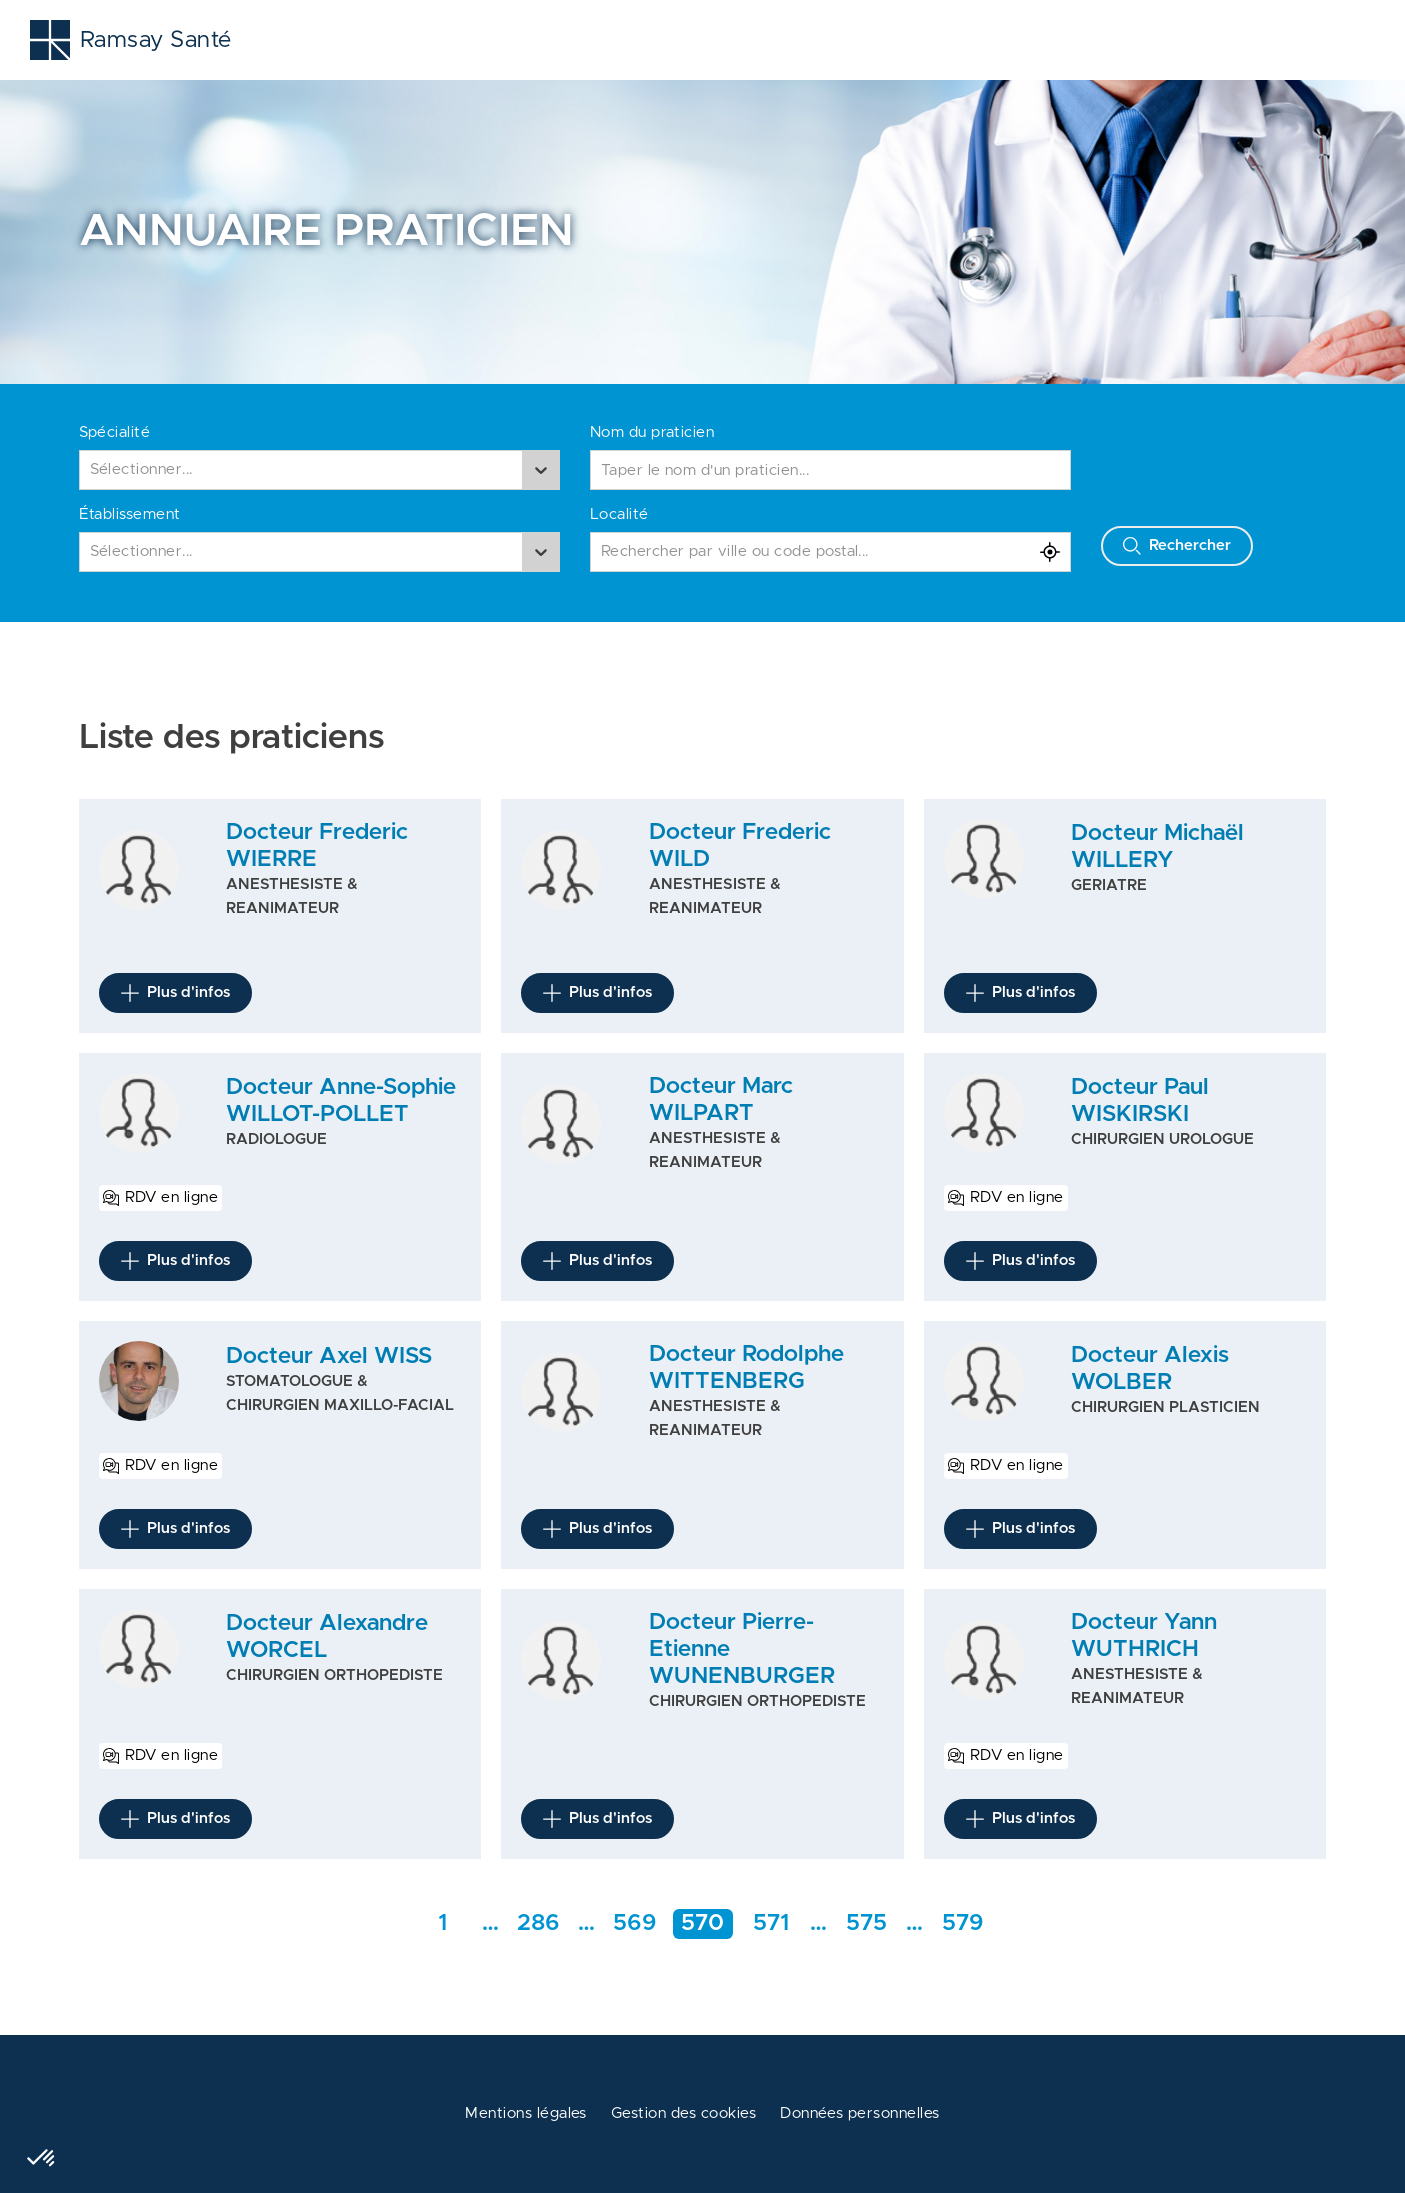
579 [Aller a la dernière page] (963, 1923)
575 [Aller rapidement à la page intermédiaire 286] (866, 1923)
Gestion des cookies (683, 2113)
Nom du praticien (652, 432)
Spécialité (115, 432)
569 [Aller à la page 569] (635, 1923)
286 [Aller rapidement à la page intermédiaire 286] (538, 1923)
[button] (42, 2159)
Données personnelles (860, 2113)
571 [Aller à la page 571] (771, 1923)
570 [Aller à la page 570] (702, 1923)
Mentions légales (526, 2113)
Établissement (130, 514)
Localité (619, 514)
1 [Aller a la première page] (442, 1923)
